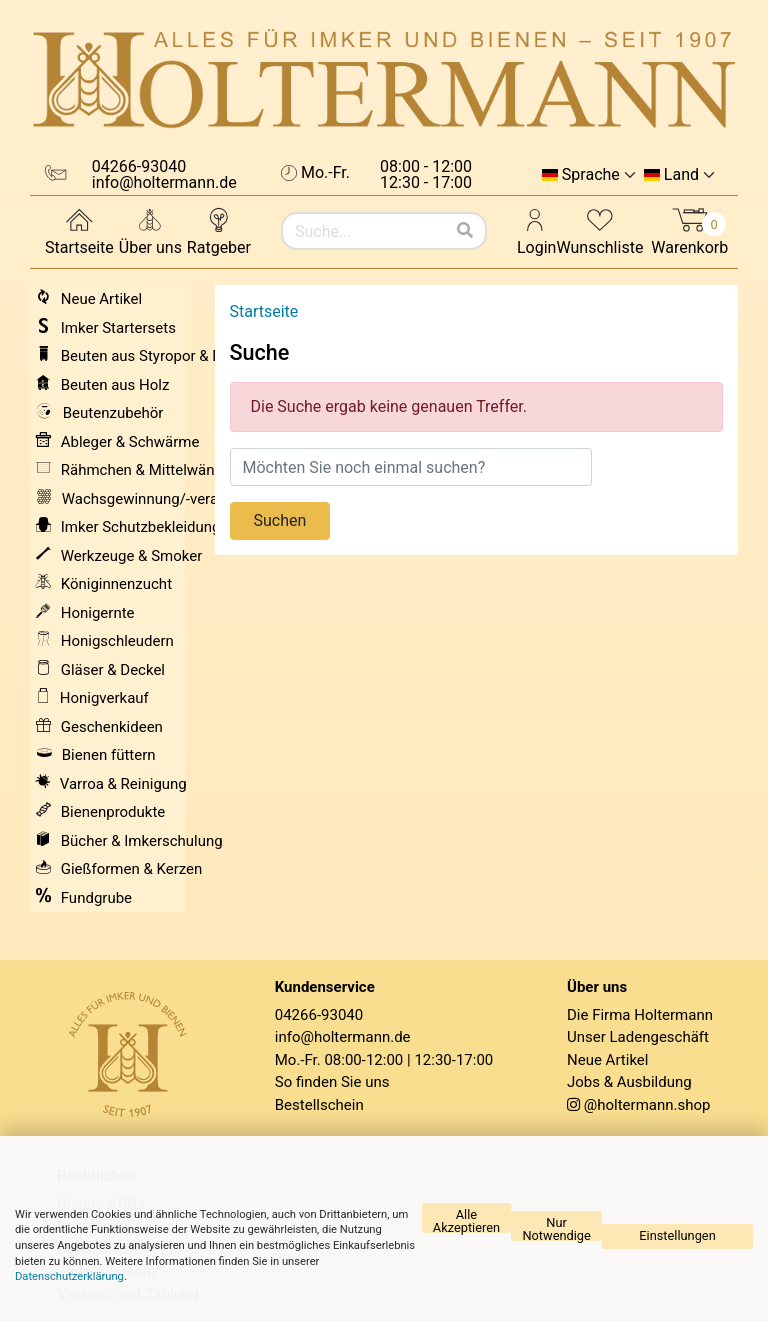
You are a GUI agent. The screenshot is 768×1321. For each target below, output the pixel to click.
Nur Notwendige (556, 1228)
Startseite (79, 230)
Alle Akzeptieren (466, 1220)
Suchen (280, 520)
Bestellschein (319, 1105)
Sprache (591, 175)
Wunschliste (599, 230)
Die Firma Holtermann (640, 1015)
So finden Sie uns (332, 1082)
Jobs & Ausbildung (629, 1082)
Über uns (150, 230)
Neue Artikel (607, 1060)
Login (536, 230)
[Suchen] (465, 231)
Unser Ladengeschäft (638, 1037)
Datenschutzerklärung (69, 1276)
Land (681, 175)
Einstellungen (677, 1235)
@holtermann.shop (647, 1105)
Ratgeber (219, 230)
